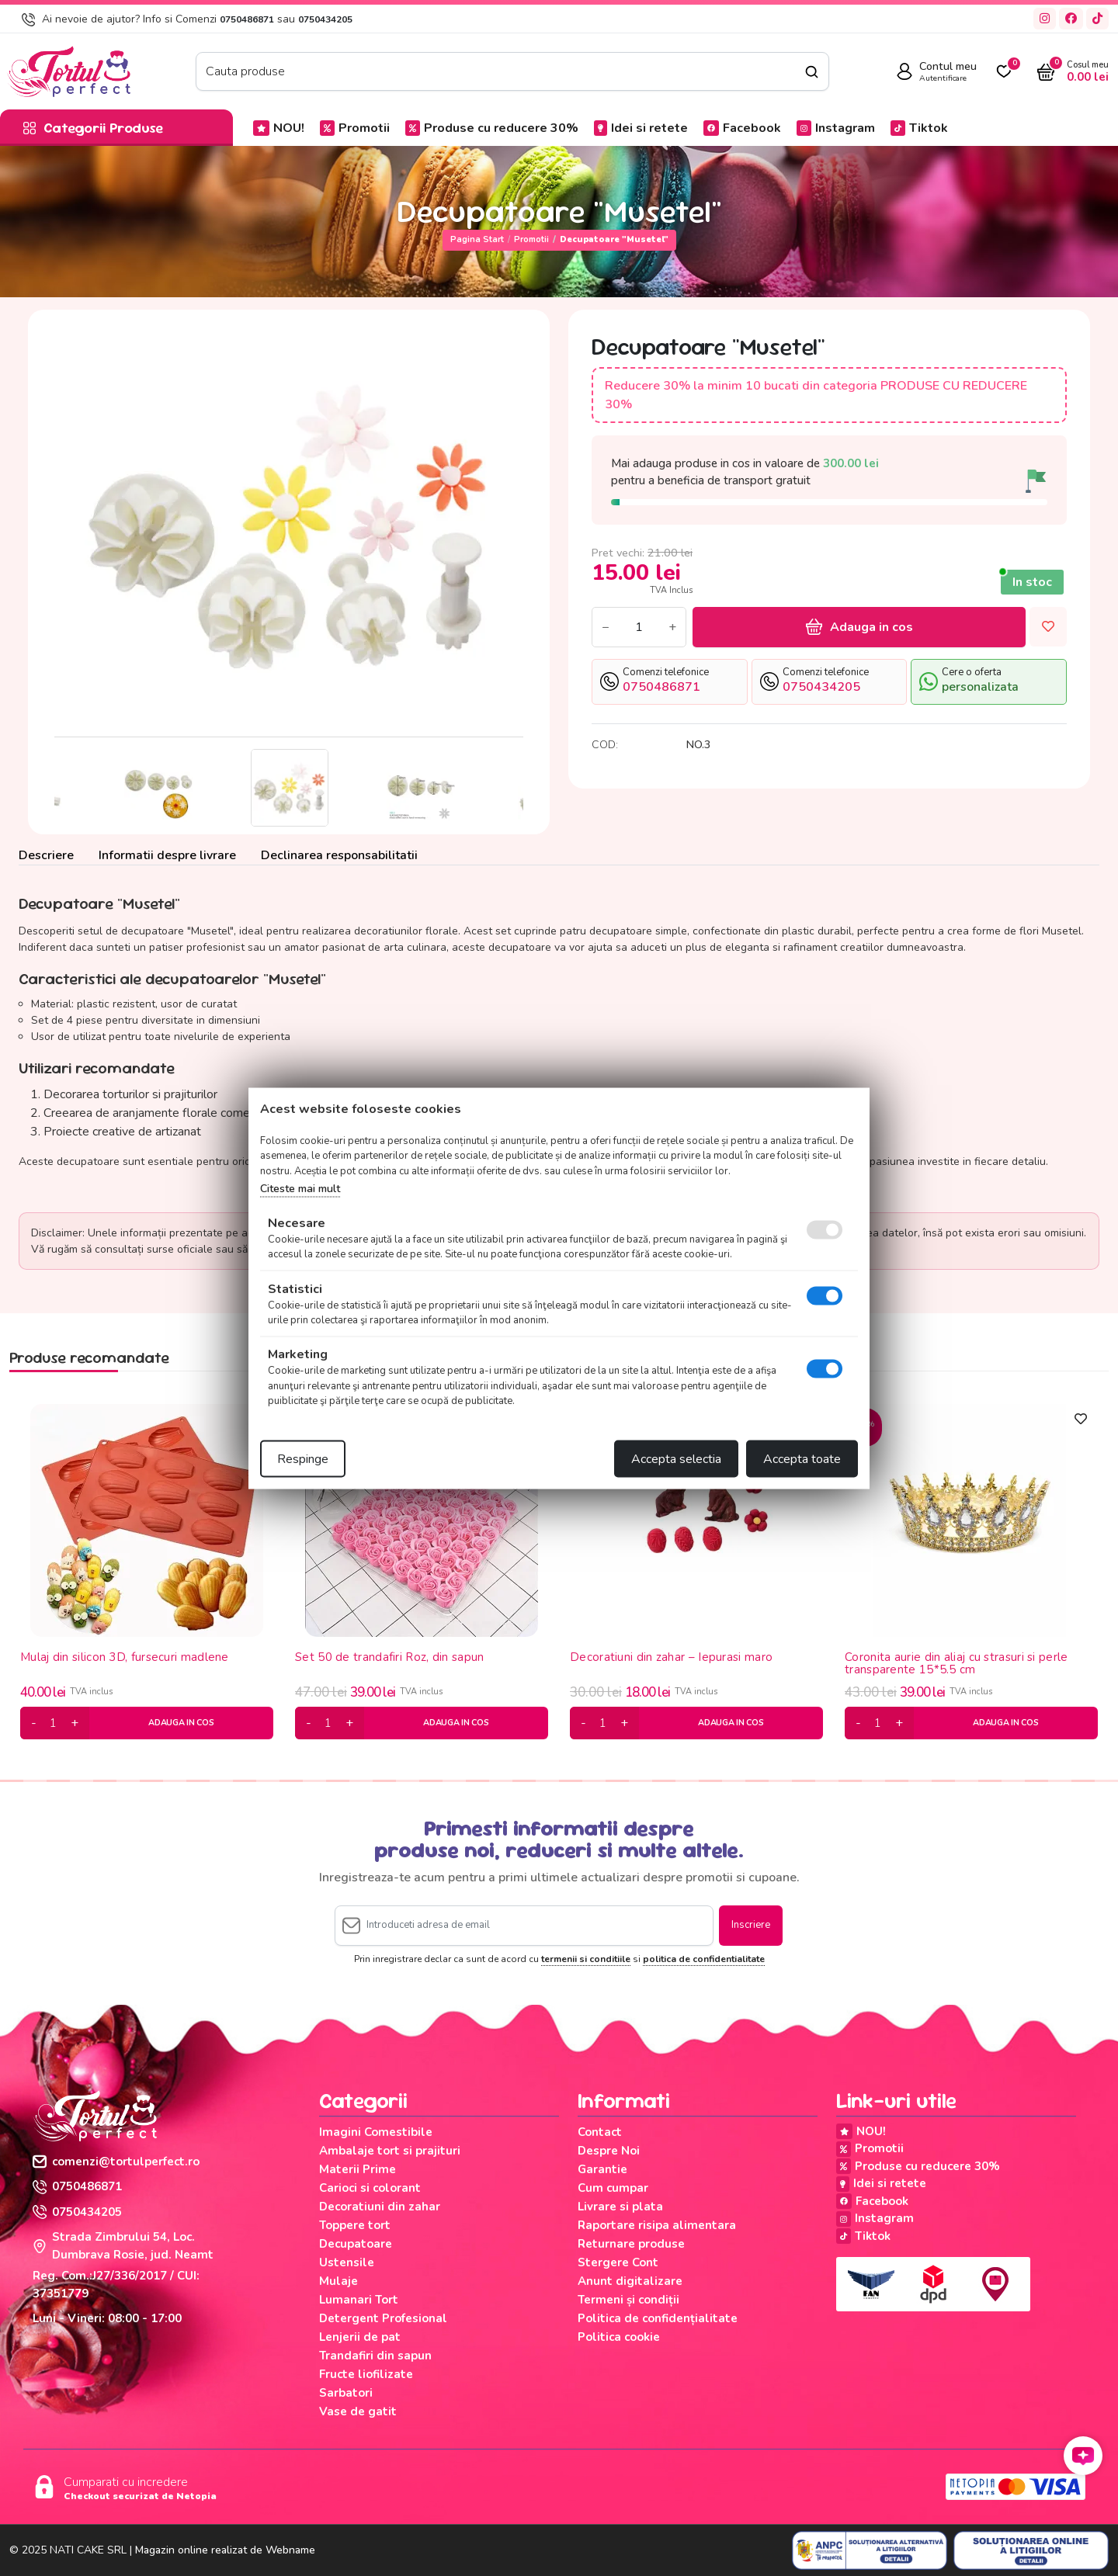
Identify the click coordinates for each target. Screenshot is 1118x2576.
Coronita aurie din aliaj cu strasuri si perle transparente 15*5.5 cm (956, 1663)
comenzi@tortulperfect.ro (116, 2161)
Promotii (355, 128)
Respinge (302, 1458)
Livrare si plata (620, 2206)
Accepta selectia (676, 1458)
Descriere (46, 855)
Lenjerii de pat (360, 2337)
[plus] (74, 1723)
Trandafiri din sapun (375, 2355)
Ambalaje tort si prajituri (389, 2150)
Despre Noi (609, 2150)
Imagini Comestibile (375, 2132)
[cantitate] (53, 1723)
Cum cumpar (613, 2188)
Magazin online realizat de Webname (225, 2550)
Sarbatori (346, 2393)
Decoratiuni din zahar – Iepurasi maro (671, 1658)
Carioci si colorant (370, 2188)
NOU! (278, 128)
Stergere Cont (618, 2262)
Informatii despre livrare (167, 855)
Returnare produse (631, 2244)
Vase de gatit (358, 2411)
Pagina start (477, 239)
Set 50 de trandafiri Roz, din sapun (389, 1658)
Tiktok (919, 128)
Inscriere (750, 1925)
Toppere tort (355, 2225)
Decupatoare (355, 2244)
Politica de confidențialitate (658, 2318)
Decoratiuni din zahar (379, 2206)
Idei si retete (641, 128)
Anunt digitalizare (630, 2281)
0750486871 (247, 19)
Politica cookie (619, 2337)
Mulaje (338, 2281)
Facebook (742, 128)
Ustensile (346, 2262)
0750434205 (325, 19)
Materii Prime (357, 2169)
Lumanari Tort (358, 2299)
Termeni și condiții (628, 2299)
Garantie (602, 2169)
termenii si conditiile (585, 1959)
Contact (600, 2132)
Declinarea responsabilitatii (339, 855)
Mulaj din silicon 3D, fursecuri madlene (124, 1658)
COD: (605, 744)
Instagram (836, 128)
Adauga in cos (859, 627)
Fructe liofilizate (366, 2374)
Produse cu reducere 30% (491, 128)
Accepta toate (802, 1458)
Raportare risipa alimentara (657, 2225)
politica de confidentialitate (704, 1959)
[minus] (33, 1723)
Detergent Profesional (383, 2318)
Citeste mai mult (300, 1188)
